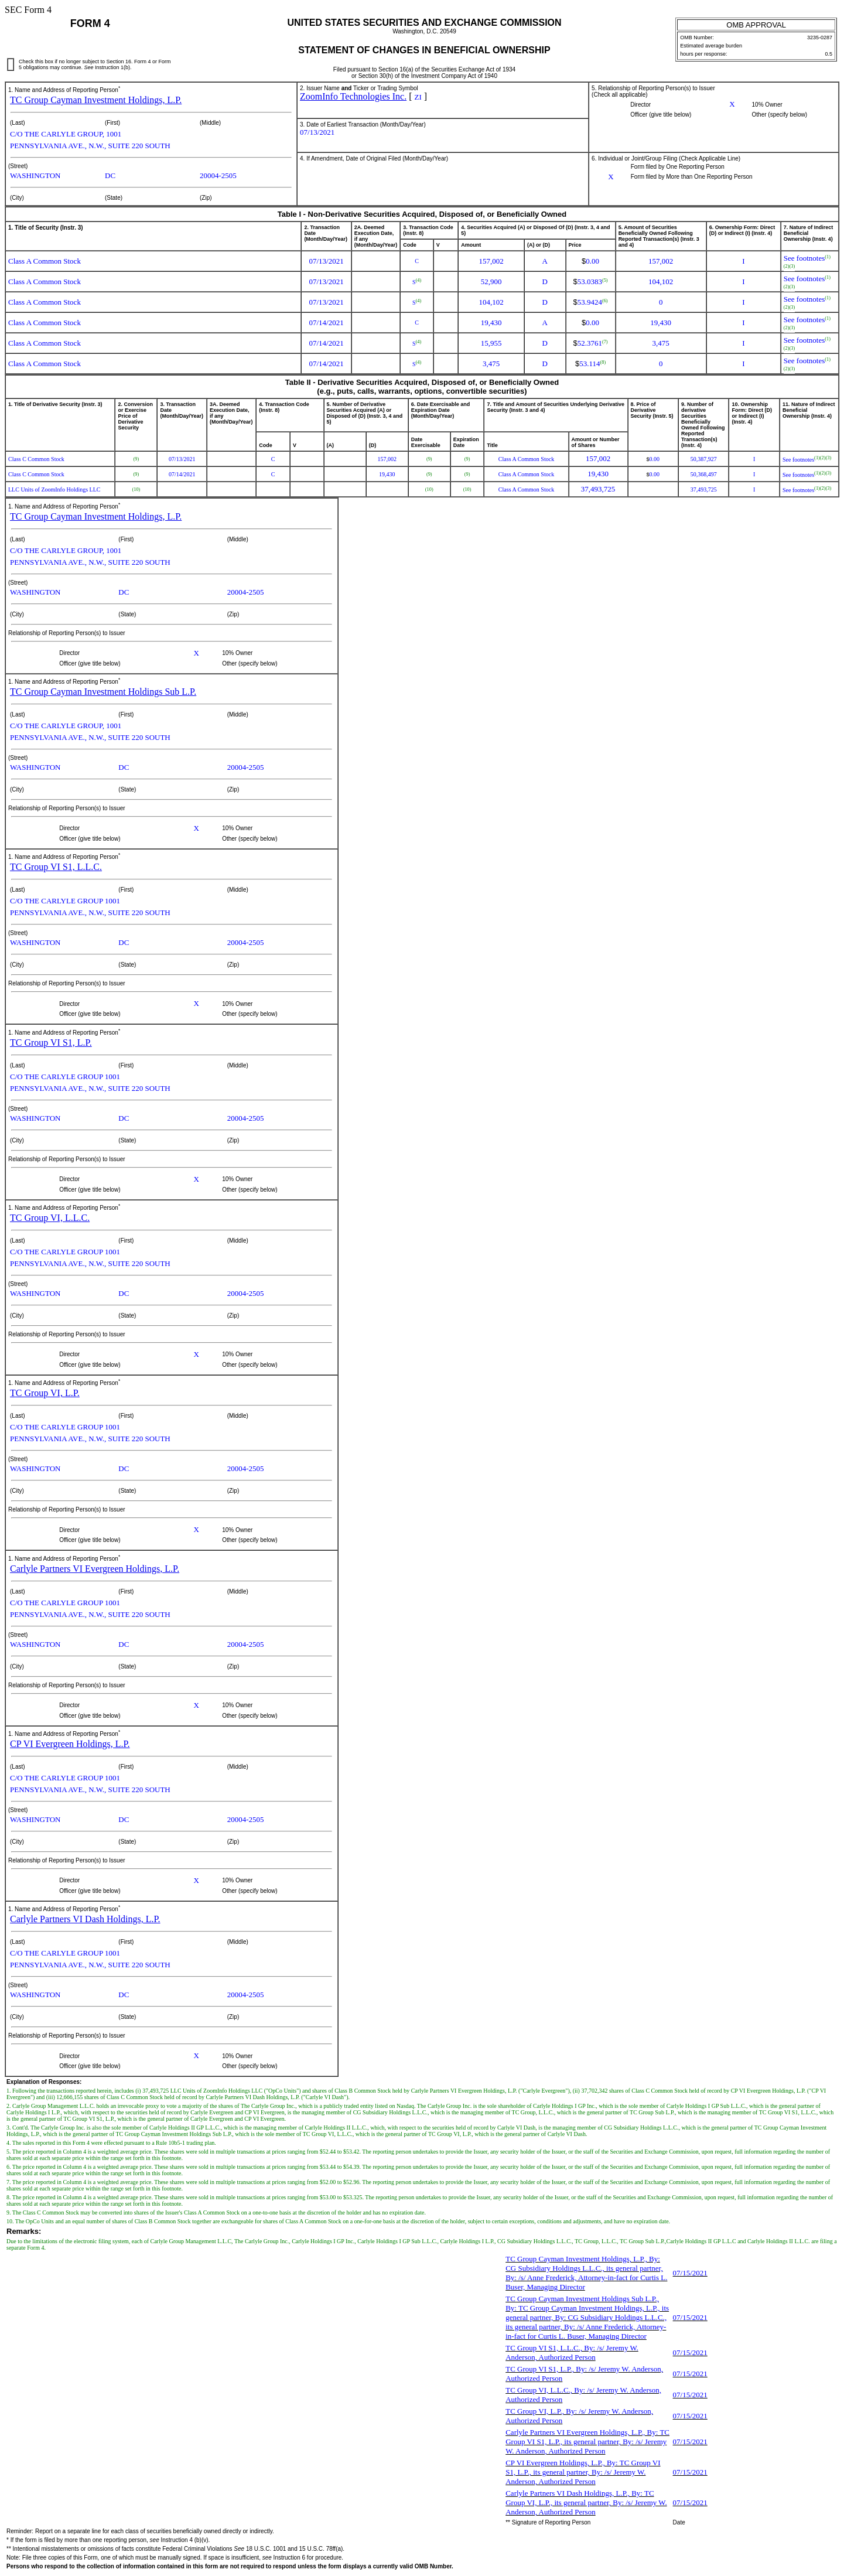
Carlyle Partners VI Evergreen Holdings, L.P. (94, 1569)
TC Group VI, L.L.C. (50, 1218)
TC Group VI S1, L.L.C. (56, 867)
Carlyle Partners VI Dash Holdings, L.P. (85, 1919)
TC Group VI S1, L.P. (51, 1043)
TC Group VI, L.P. (45, 1393)
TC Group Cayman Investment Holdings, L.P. (96, 100)
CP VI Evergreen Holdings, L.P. (70, 1744)
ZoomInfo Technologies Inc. (353, 96)
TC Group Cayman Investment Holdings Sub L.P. (103, 692)
